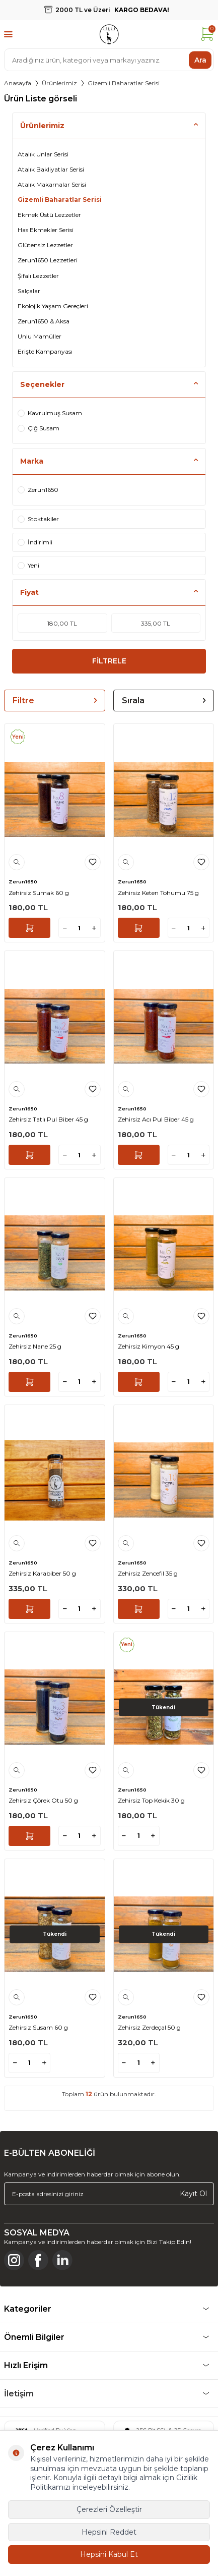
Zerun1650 (38, 489)
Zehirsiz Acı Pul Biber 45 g (156, 1119)
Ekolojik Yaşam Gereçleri (53, 306)
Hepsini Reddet (109, 2532)
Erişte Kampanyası (45, 351)
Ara (200, 59)
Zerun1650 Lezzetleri (48, 260)
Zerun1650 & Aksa (43, 321)
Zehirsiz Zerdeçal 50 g (149, 2027)
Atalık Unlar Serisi (43, 154)
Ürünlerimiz (59, 83)
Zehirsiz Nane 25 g (35, 1346)
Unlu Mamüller (39, 336)
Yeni (28, 565)
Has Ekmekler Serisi (46, 230)
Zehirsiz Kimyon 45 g (148, 1346)
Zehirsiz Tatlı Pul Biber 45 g (48, 1119)
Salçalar (29, 291)
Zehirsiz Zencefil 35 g (148, 1573)
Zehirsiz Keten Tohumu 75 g (158, 893)
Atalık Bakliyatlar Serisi (51, 169)
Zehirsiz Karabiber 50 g (42, 1573)
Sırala (164, 700)
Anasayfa (17, 83)
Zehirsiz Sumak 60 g (39, 893)
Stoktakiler (38, 519)
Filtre (55, 700)
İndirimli (35, 542)
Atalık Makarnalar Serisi (52, 184)
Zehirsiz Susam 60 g (38, 2027)
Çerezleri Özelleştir (109, 2509)
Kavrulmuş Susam (50, 413)
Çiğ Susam (38, 428)
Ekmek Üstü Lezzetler (49, 214)
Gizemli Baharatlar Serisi (60, 199)
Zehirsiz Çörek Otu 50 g (43, 1800)
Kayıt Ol (193, 2193)
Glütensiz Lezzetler (45, 245)
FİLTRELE (109, 660)
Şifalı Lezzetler (38, 275)
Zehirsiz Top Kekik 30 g (151, 1800)
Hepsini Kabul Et (109, 2554)
